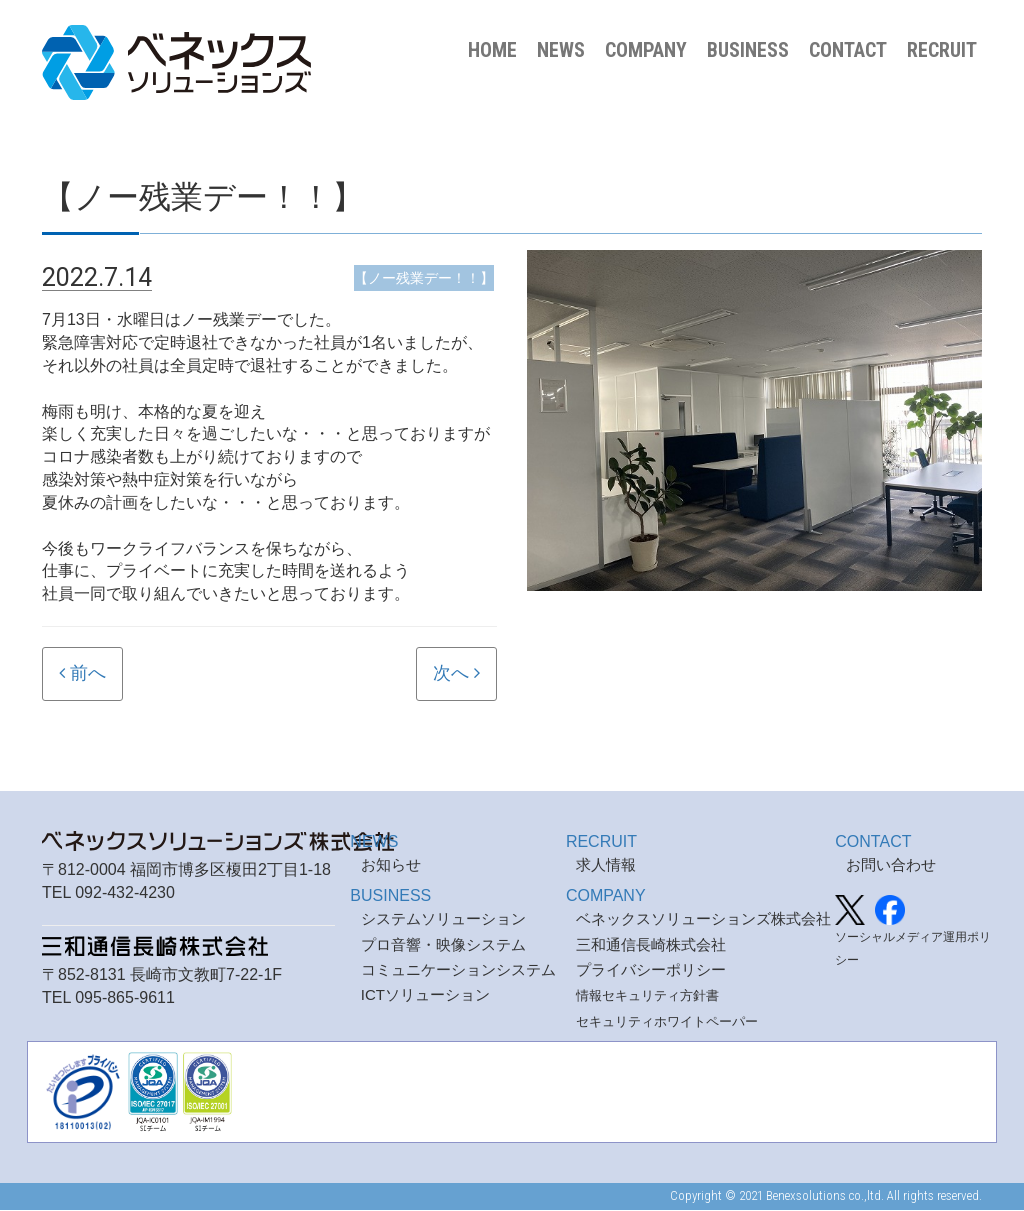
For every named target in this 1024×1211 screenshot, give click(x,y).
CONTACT (848, 50)
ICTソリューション (425, 995)
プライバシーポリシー (651, 970)
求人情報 (606, 865)
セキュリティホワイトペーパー (667, 1022)
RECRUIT (942, 50)
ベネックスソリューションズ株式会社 (703, 919)
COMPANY (646, 50)
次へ (451, 675)
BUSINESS (748, 50)
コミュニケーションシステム (458, 970)
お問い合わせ (891, 865)
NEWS (561, 50)
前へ (88, 675)
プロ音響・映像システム (443, 944)
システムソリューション (443, 919)
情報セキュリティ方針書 (647, 996)
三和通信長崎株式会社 (651, 944)
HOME (492, 50)
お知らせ (391, 865)
